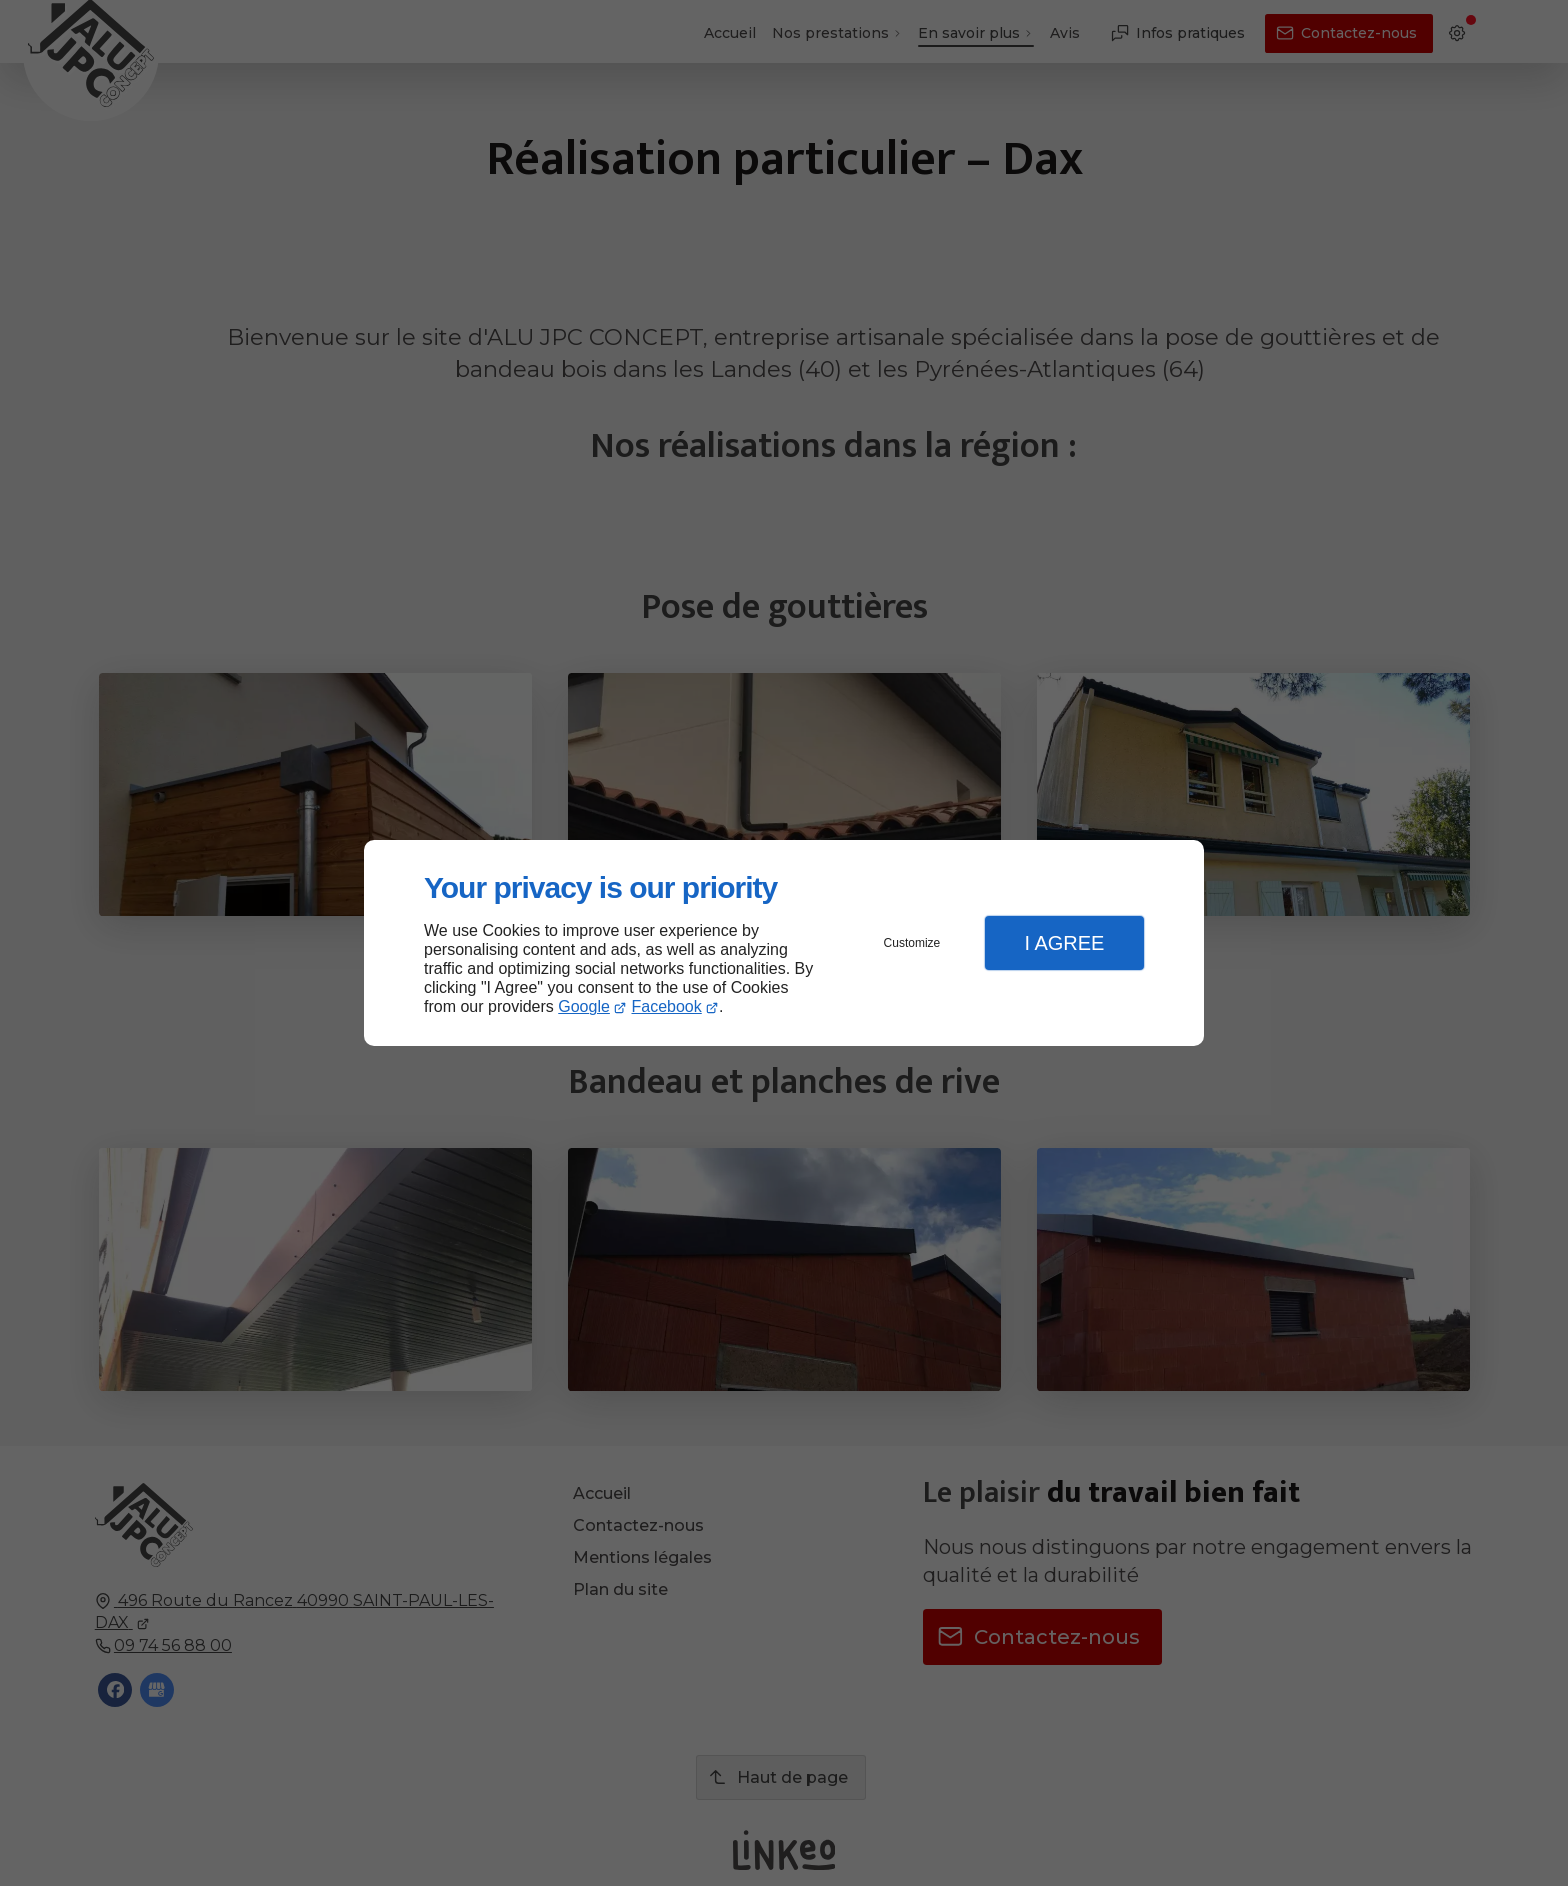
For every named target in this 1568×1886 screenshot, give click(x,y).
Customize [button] (912, 943)
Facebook (667, 1006)
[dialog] (784, 943)
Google (584, 1006)
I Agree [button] (1064, 943)
